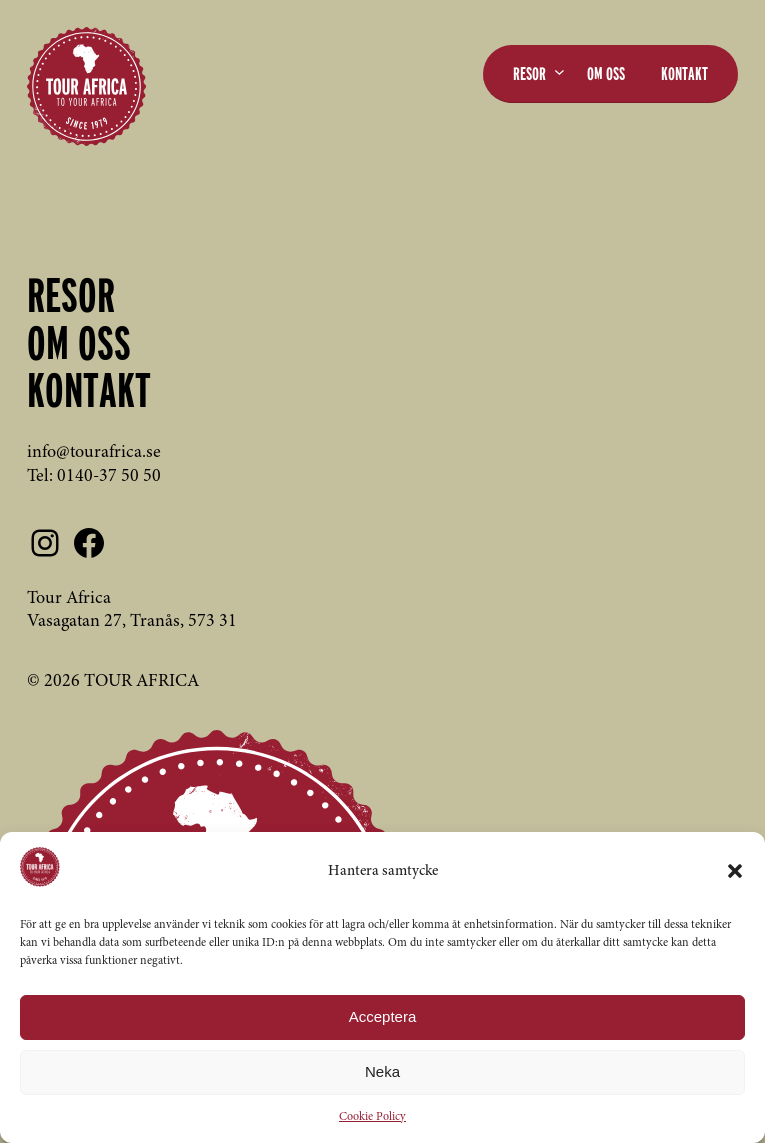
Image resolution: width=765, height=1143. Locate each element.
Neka (382, 1071)
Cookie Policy (372, 1117)
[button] (735, 871)
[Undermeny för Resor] (559, 71)
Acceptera (383, 1016)
